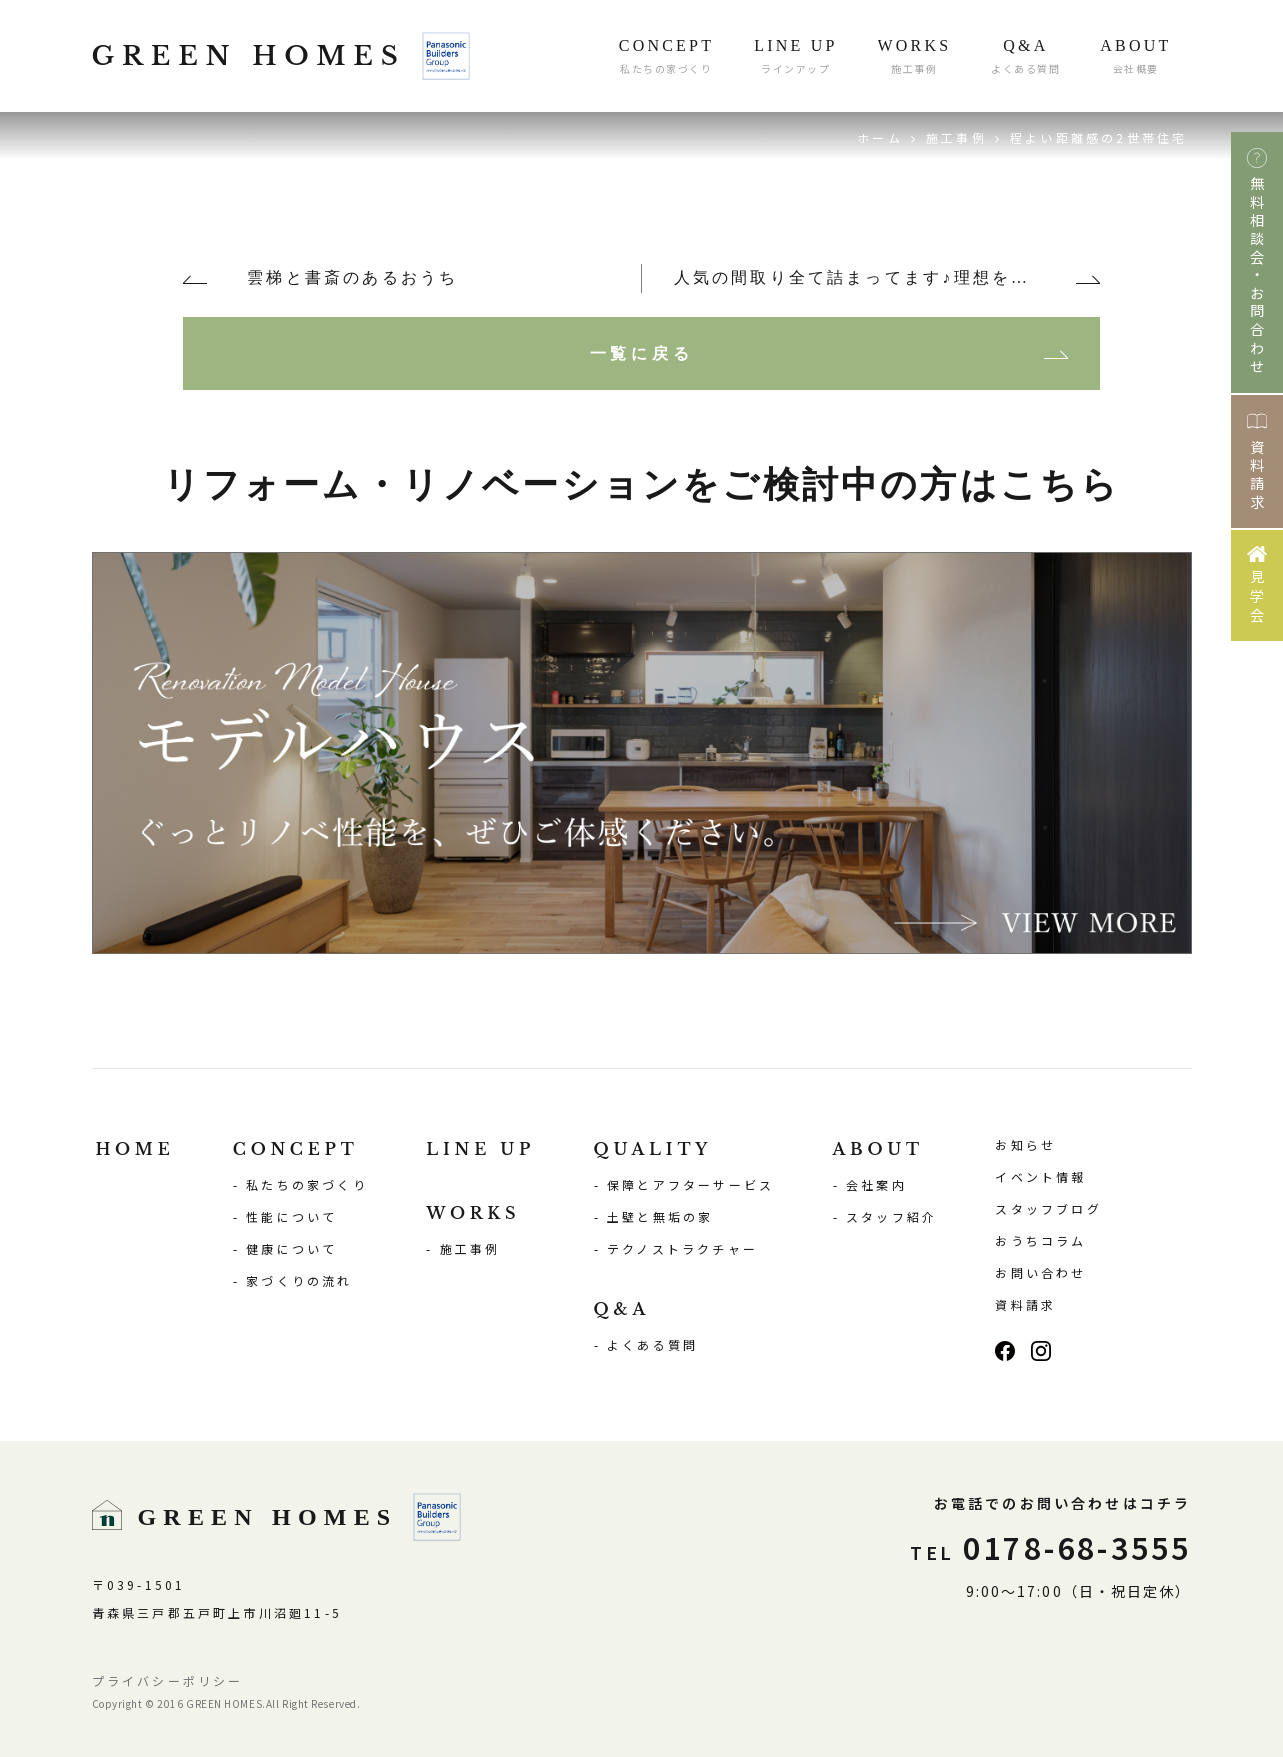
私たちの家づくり (307, 1184)
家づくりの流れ (299, 1280)
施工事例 (956, 137)
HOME (135, 1149)
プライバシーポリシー (168, 1681)
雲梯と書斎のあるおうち (352, 277)
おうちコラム (1040, 1240)
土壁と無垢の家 (660, 1216)
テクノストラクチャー (682, 1248)
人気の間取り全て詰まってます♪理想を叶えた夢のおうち (887, 277)
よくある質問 (652, 1344)
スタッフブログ (1048, 1208)
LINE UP (480, 1149)
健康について (291, 1248)
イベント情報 (1040, 1176)
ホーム (880, 137)
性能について (291, 1216)
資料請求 (1025, 1304)
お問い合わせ (1040, 1272)
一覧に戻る (642, 353)
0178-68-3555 (1050, 1547)
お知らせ (1025, 1144)
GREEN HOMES (281, 56)
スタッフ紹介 (891, 1216)
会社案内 (876, 1184)
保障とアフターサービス (690, 1184)
